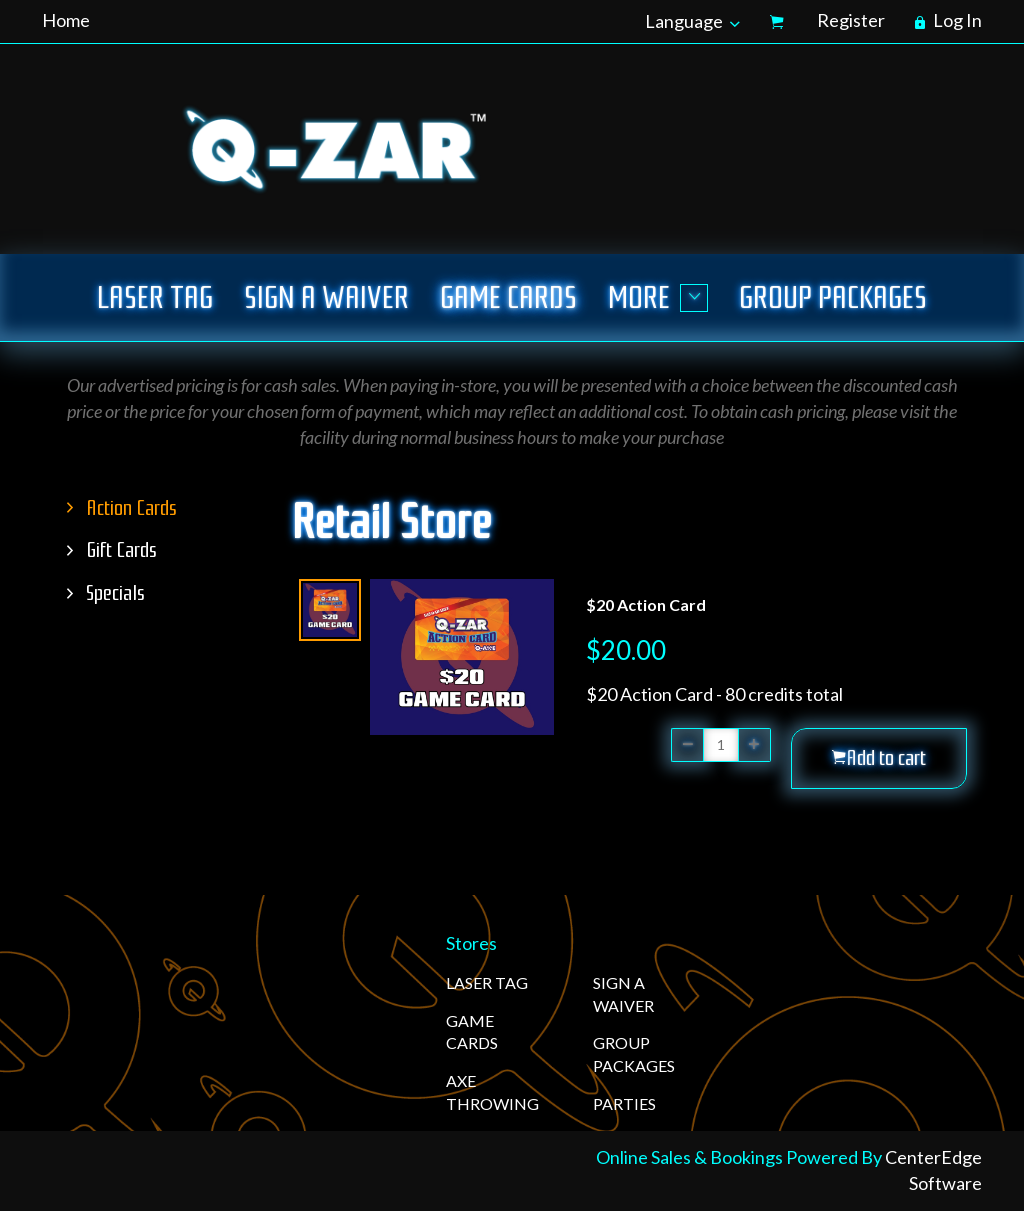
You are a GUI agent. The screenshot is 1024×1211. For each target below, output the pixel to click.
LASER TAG (155, 297)
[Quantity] (721, 745)
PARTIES (624, 1103)
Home (66, 20)
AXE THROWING (492, 1092)
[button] (879, 758)
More (658, 297)
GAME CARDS (508, 297)
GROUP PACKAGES (833, 297)
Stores (471, 943)
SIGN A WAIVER (326, 297)
